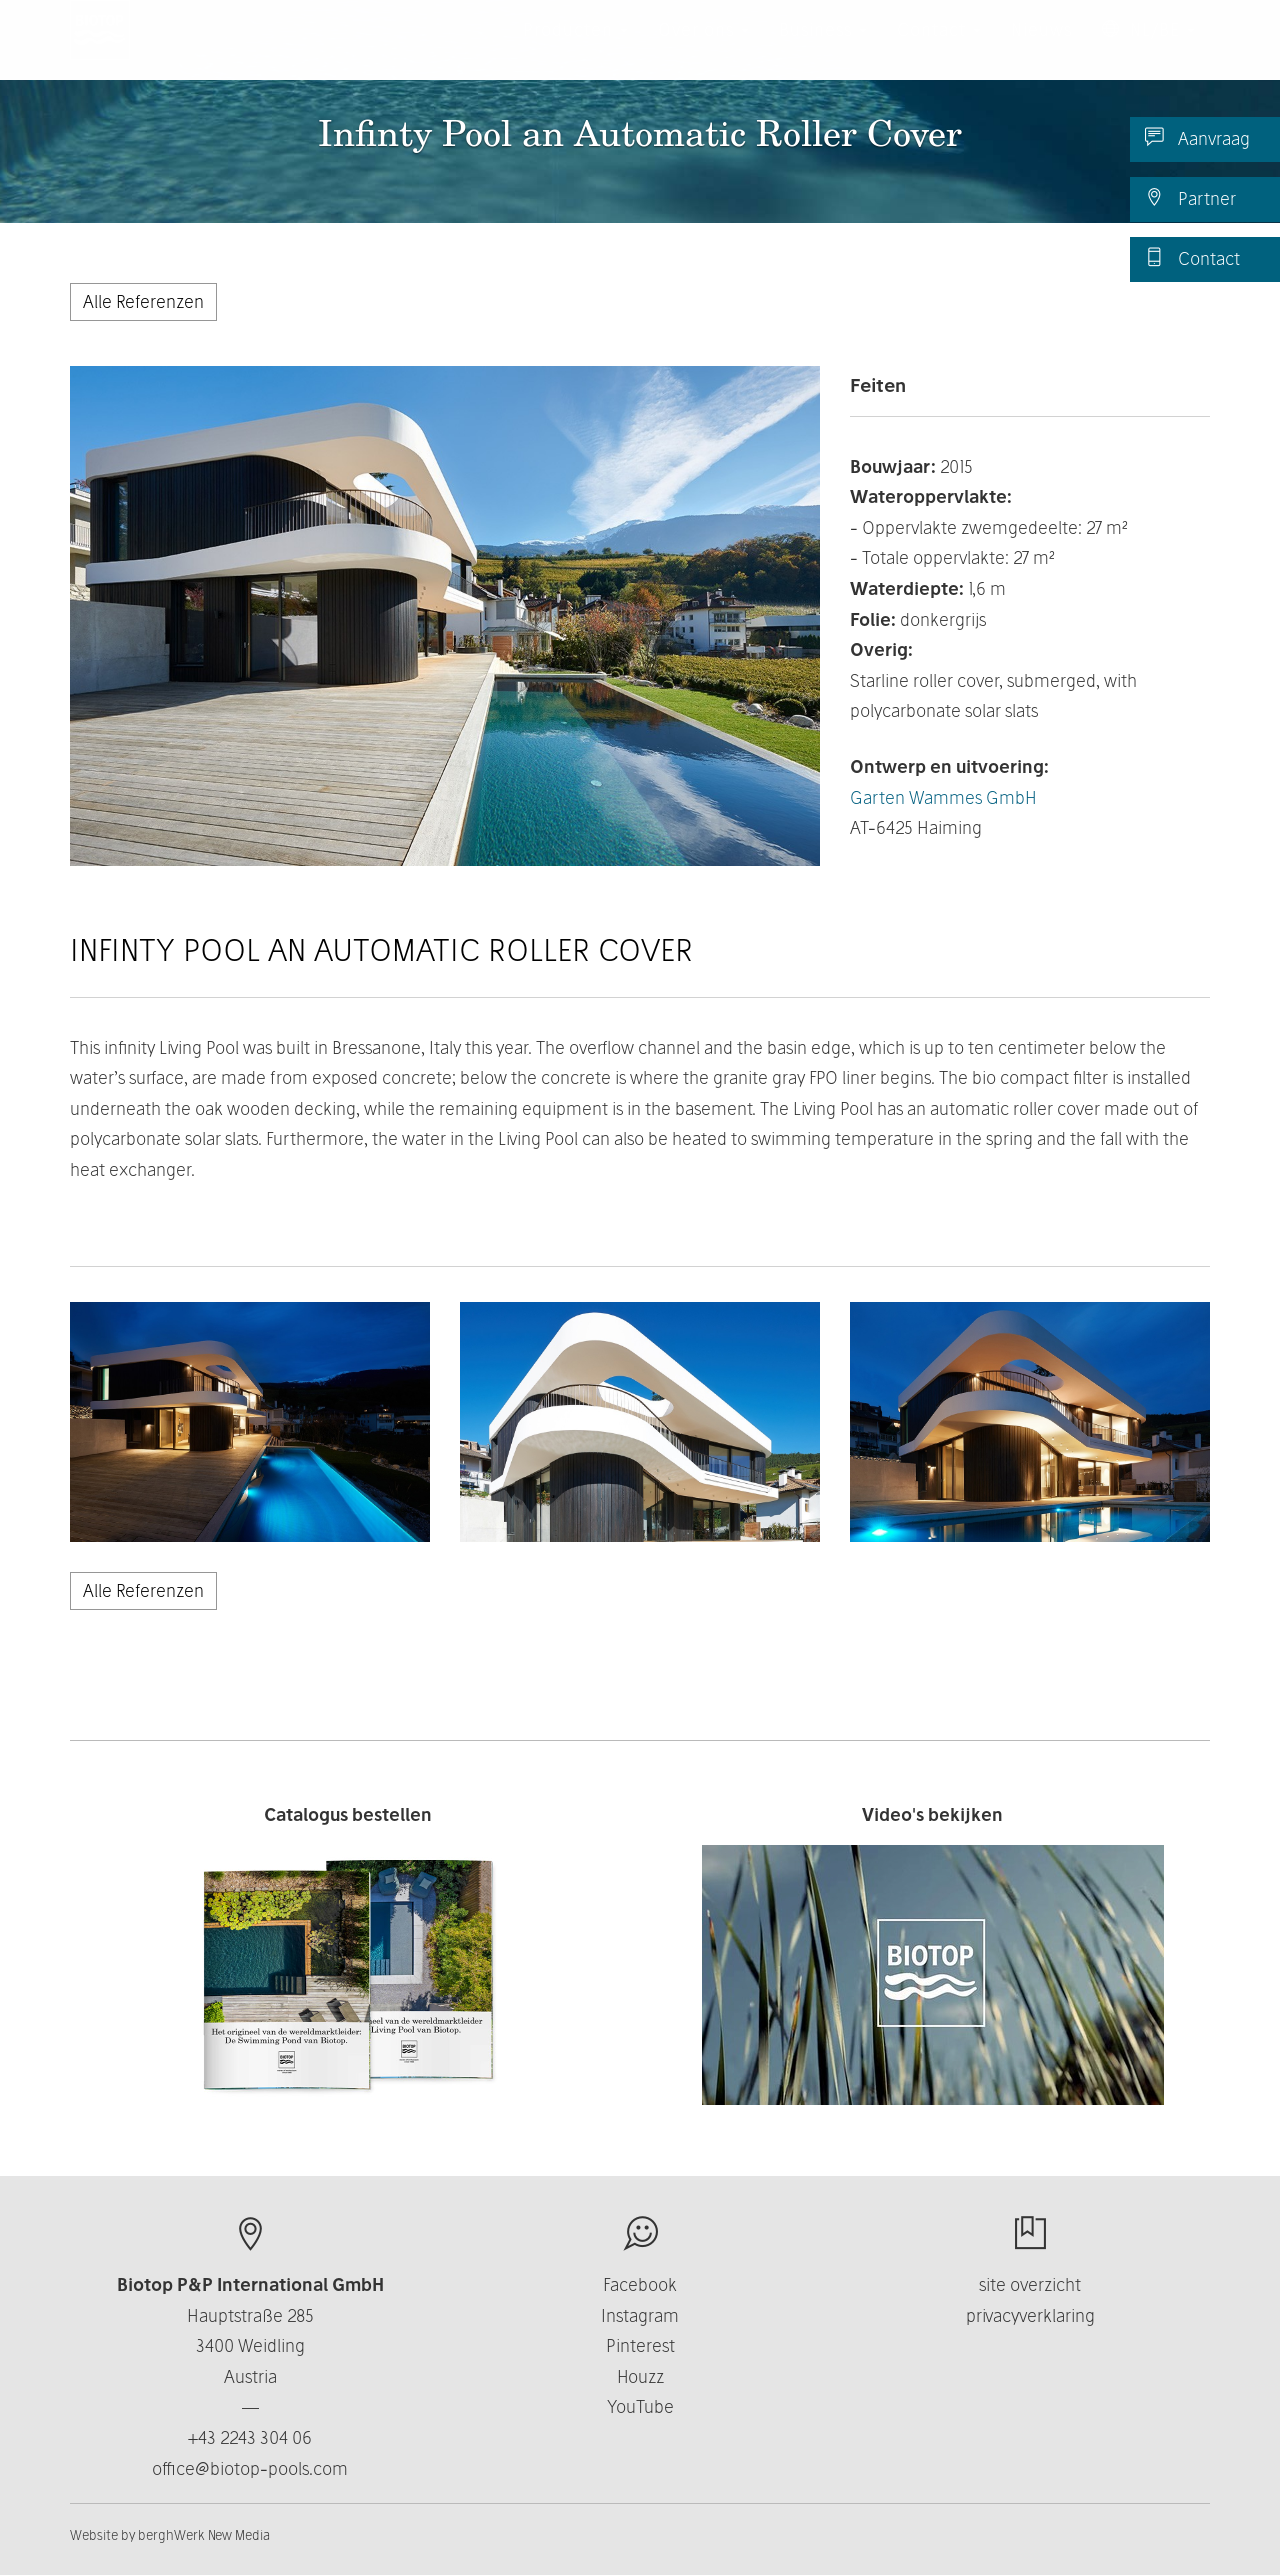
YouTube (640, 2406)
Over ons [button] (703, 49)
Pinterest (640, 2345)
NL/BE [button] (1148, 49)
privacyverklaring (1030, 2315)
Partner (1190, 198)
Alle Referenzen (143, 301)
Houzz (640, 2376)
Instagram (640, 2315)
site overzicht (1030, 2284)
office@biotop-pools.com (250, 2468)
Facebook (640, 2284)
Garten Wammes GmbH (943, 797)
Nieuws (1041, 49)
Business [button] (823, 49)
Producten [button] (575, 49)
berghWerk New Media (204, 2535)
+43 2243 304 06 (250, 2437)
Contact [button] (939, 49)
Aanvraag (1197, 138)
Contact (1192, 258)
